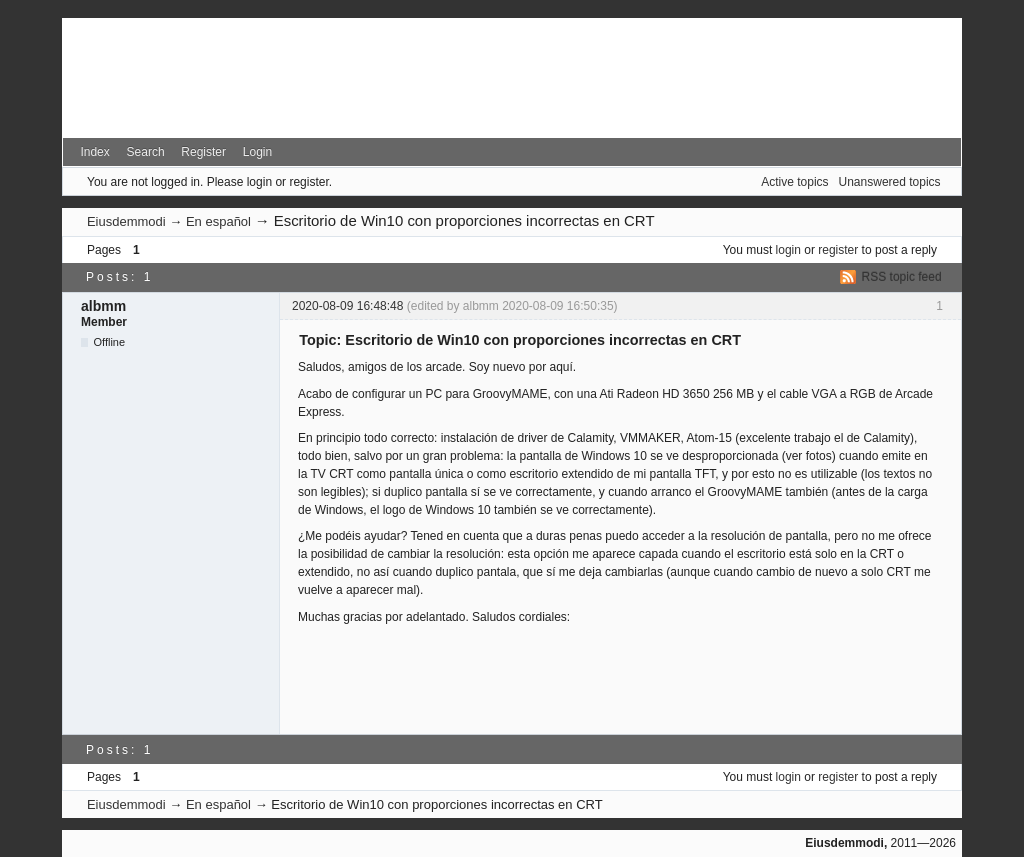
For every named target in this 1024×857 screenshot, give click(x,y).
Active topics (794, 182)
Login (257, 152)
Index (94, 152)
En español (218, 221)
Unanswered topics (890, 182)
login (788, 250)
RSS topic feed (902, 277)
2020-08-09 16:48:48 (347, 306)
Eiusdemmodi (126, 221)
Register (203, 152)
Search (146, 152)
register (838, 250)
